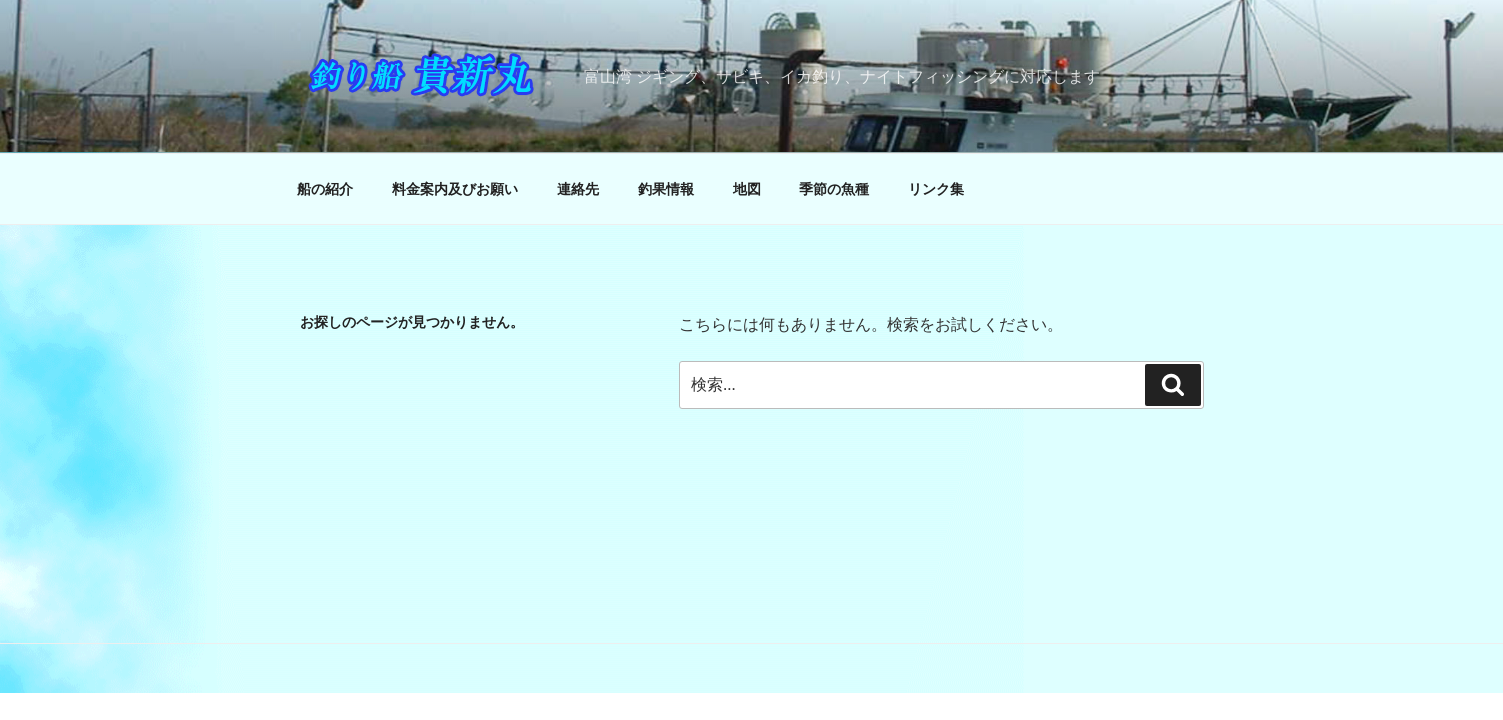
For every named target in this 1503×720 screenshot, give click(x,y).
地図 (747, 189)
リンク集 (936, 189)
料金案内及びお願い (455, 189)
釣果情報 (666, 189)
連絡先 (578, 189)
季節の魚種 (834, 189)
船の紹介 (325, 189)
